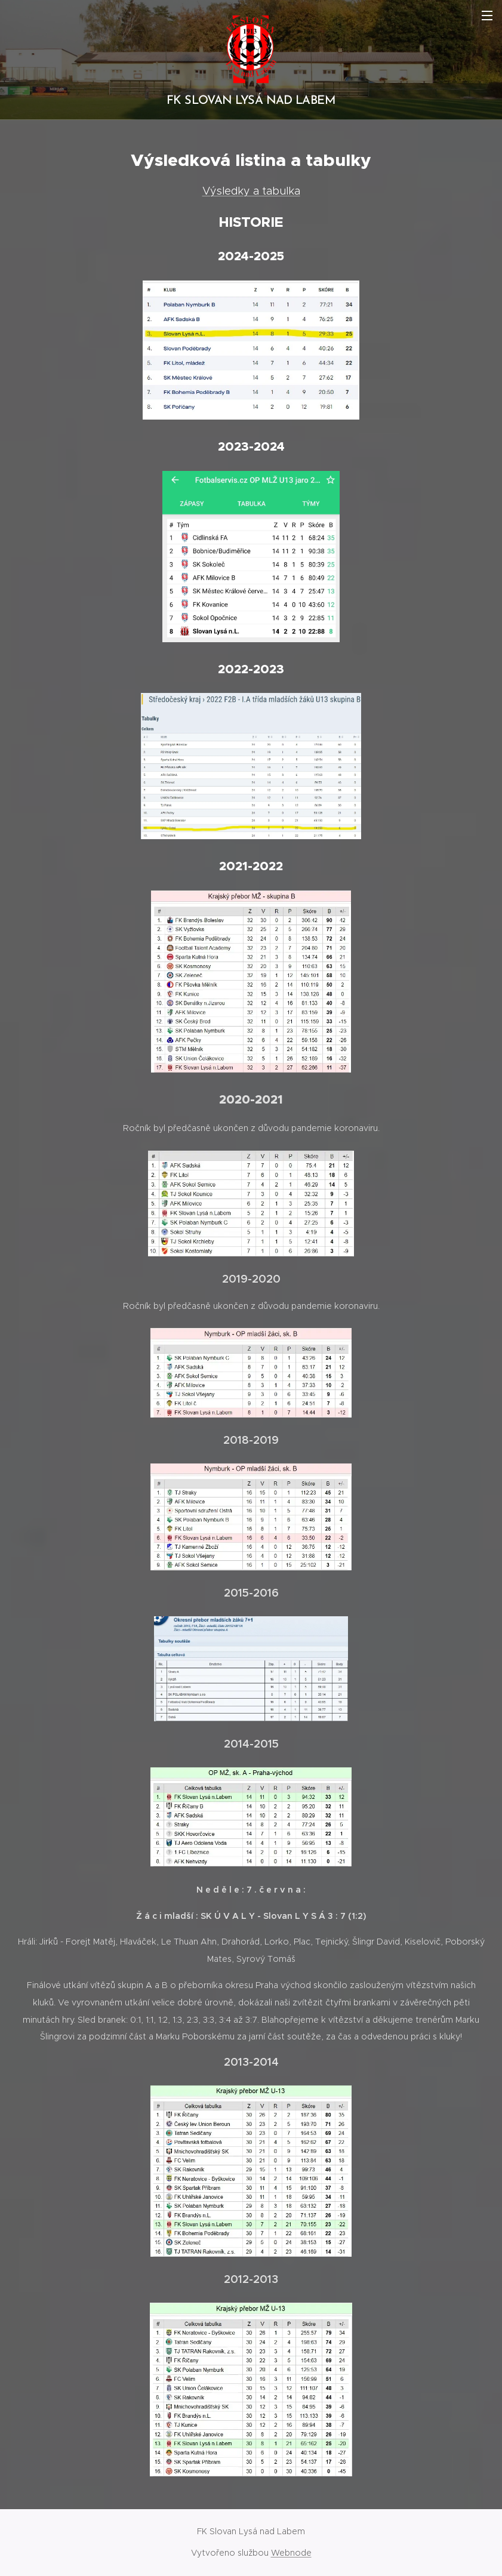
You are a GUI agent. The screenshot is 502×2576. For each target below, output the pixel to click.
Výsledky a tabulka (251, 191)
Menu (487, 15)
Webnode (291, 2552)
